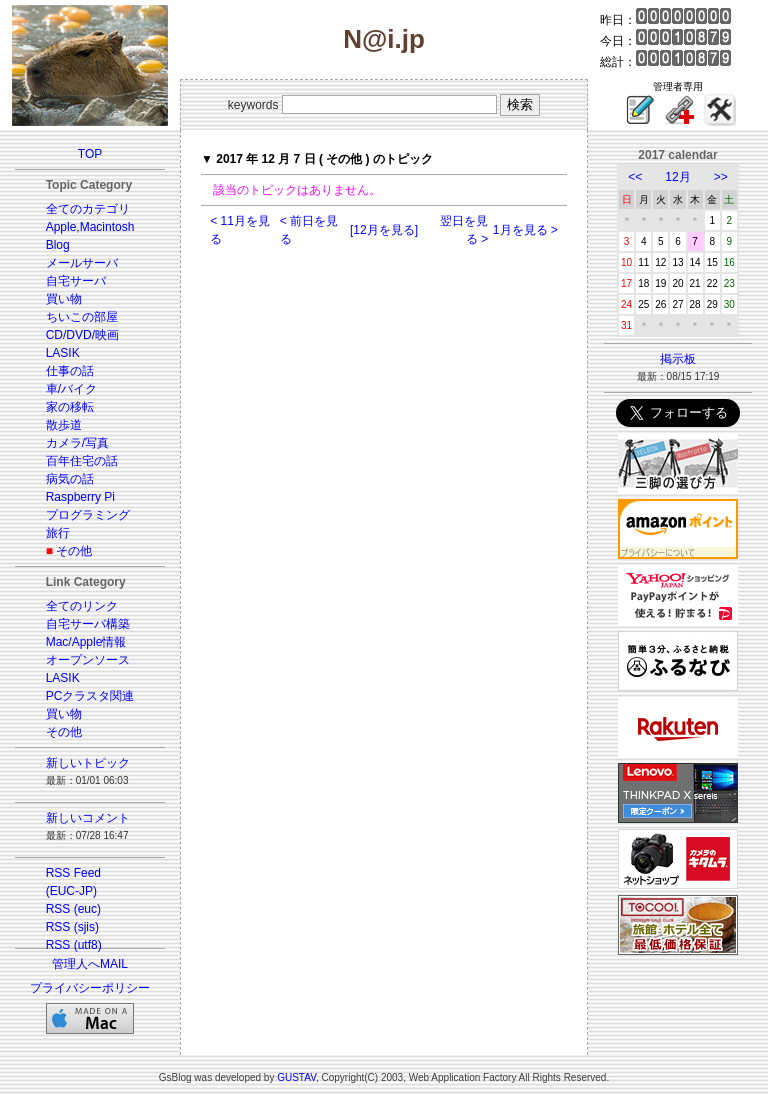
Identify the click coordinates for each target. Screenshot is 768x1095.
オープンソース (88, 660)
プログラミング (88, 515)
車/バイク (71, 389)
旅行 (58, 533)
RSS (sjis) (72, 927)
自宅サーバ (76, 281)
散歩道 (64, 425)
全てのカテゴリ (88, 209)
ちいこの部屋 (82, 317)
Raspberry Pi (80, 497)
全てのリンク (82, 606)
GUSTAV (296, 1077)
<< (635, 177)
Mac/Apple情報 (86, 642)
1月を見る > (525, 230)
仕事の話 (70, 371)
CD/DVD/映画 (82, 335)
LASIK (63, 353)
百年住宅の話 (82, 461)
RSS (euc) (73, 909)
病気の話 (70, 479)
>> (721, 177)
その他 (74, 551)
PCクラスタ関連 (90, 696)
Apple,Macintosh (90, 227)
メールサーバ (82, 263)
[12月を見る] (384, 230)
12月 (677, 177)
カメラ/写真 (77, 443)
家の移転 (70, 407)
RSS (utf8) (74, 945)
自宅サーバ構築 (88, 624)
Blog (58, 245)
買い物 (64, 299)
